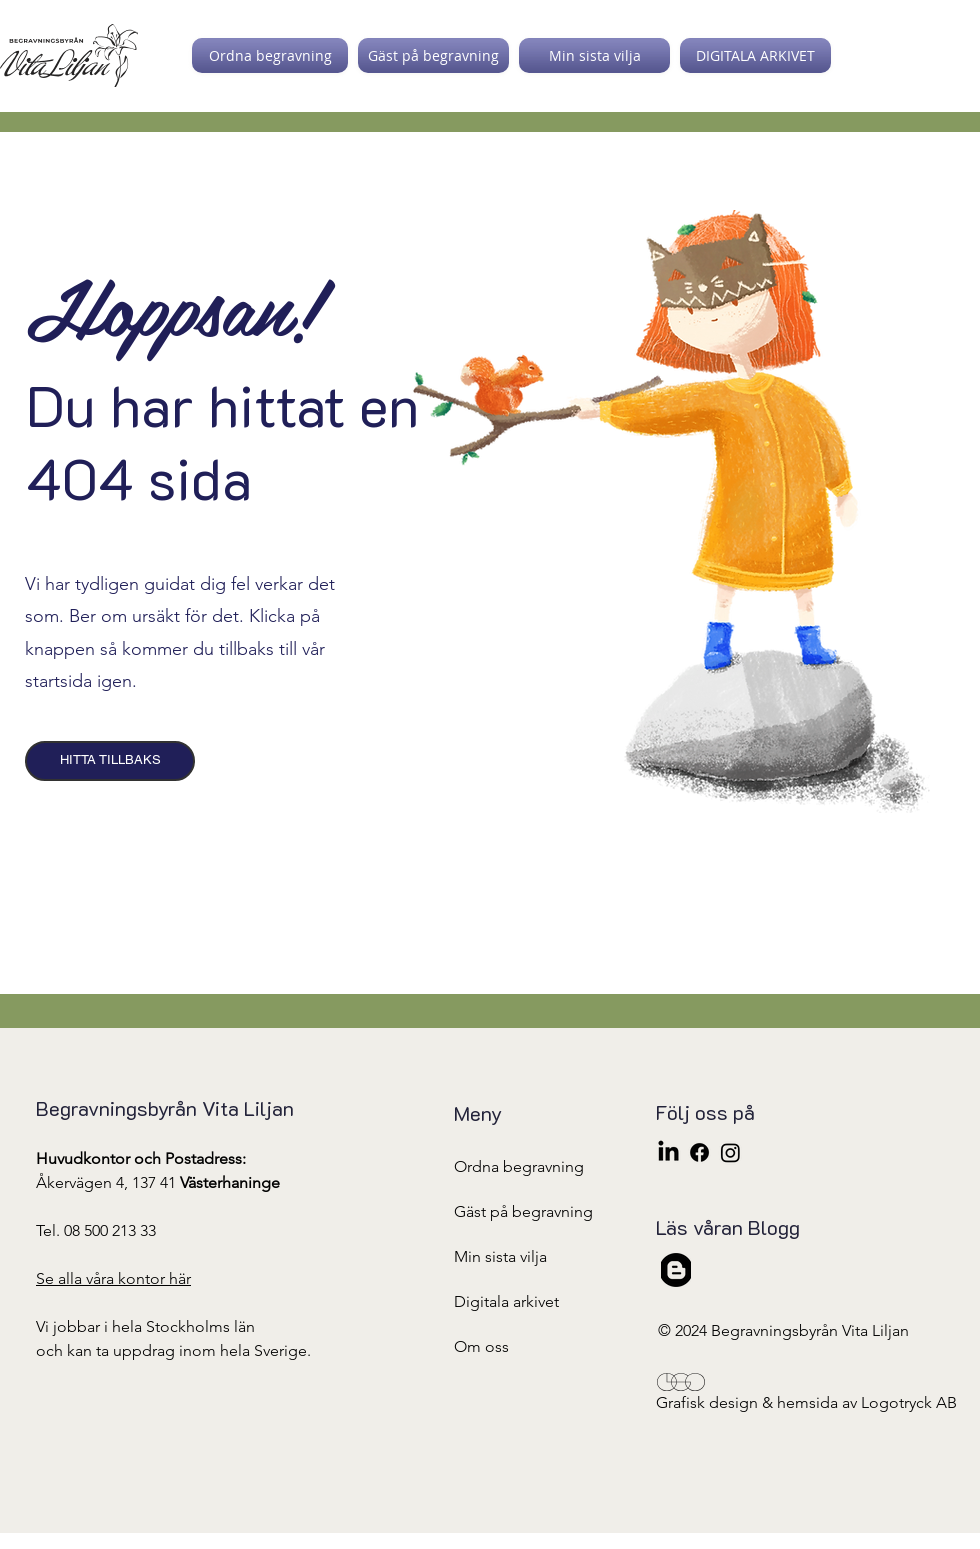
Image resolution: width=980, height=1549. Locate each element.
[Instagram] (730, 1152)
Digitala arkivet (506, 1301)
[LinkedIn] (668, 1152)
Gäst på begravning (523, 1211)
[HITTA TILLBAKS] (110, 761)
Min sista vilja (500, 1256)
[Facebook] (699, 1152)
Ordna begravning (519, 1166)
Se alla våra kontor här (113, 1278)
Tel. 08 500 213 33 (96, 1230)
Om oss (481, 1346)
